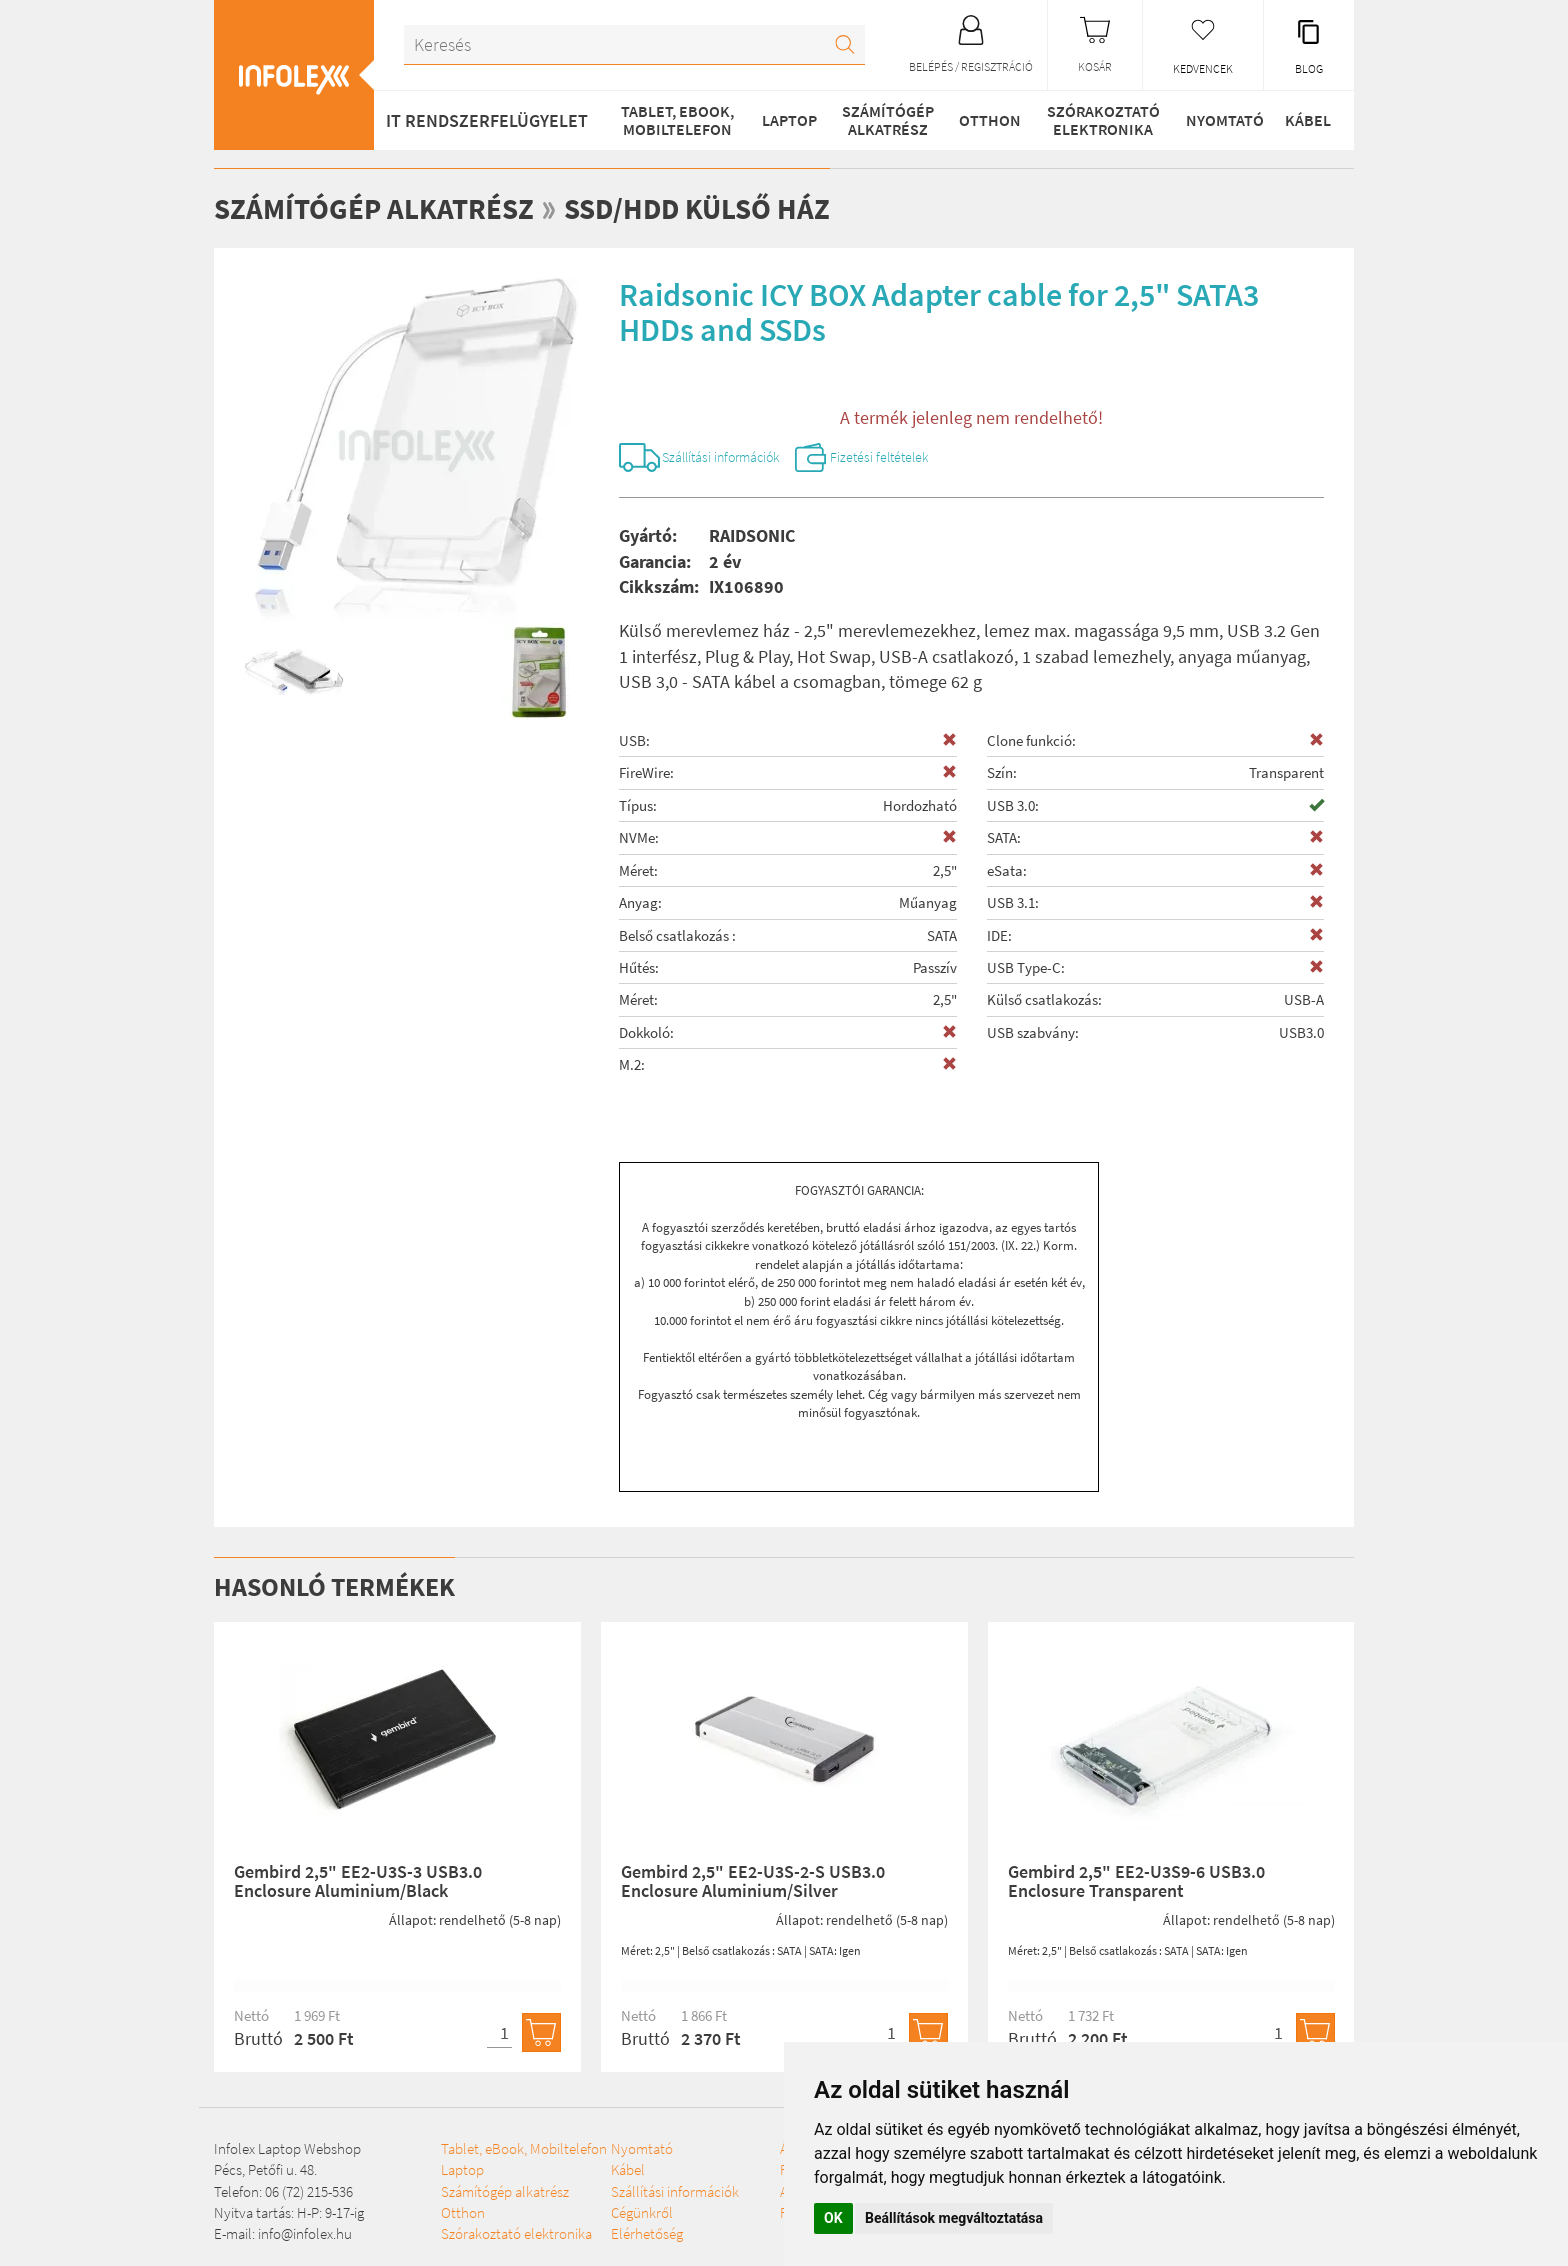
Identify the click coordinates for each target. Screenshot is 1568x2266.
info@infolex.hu (305, 2237)
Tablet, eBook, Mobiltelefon (675, 120)
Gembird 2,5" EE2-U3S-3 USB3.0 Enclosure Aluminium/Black (358, 1884)
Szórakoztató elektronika (1100, 120)
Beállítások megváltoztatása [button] (954, 2218)
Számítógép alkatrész (885, 120)
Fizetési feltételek (918, 459)
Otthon (987, 120)
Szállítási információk (736, 459)
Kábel (1307, 120)
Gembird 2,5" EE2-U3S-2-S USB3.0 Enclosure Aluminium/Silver (753, 1884)
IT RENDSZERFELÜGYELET (487, 120)
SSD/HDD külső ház (709, 208)
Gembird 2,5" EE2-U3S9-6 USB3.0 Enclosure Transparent (1136, 1884)
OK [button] (833, 2218)
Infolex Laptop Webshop (287, 2151)
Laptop (787, 120)
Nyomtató (1221, 120)
